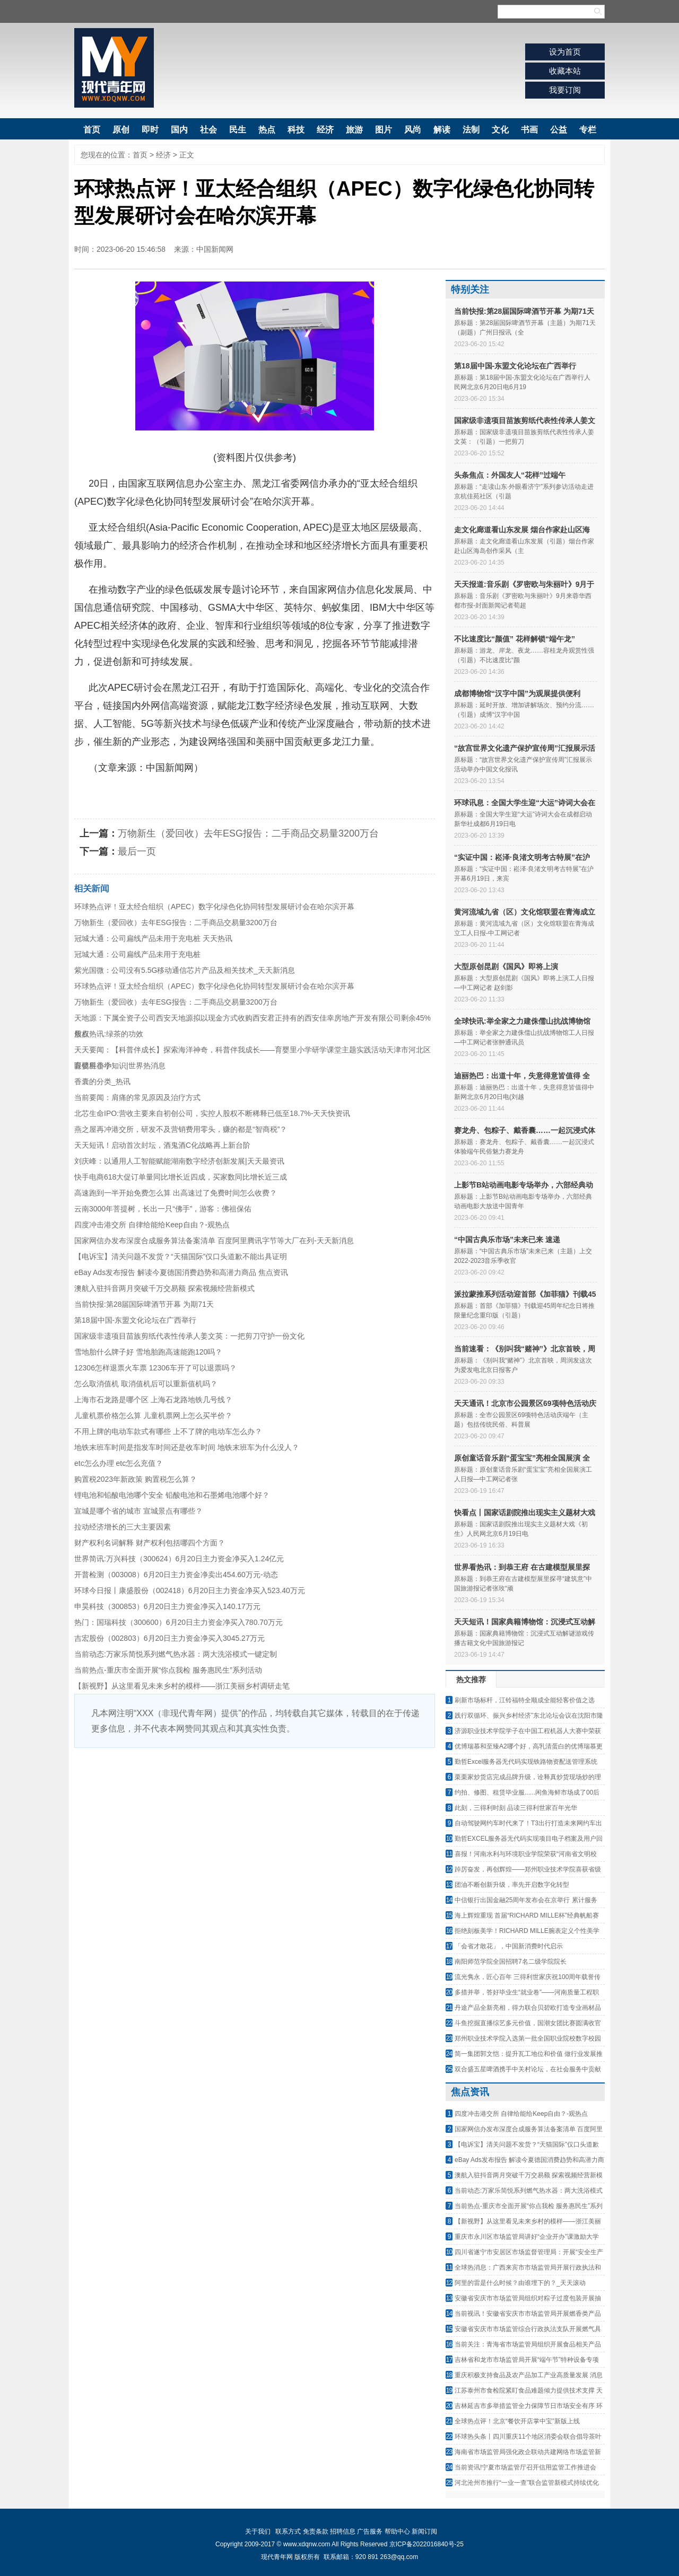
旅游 (354, 129)
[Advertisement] (254, 1827)
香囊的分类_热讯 (102, 1081)
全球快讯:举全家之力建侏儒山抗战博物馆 (522, 1021)
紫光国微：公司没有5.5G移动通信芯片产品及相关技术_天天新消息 (184, 970)
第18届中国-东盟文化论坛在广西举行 (135, 1320)
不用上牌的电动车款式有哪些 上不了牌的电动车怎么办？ (168, 1431)
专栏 (587, 129)
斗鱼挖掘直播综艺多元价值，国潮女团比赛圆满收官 (528, 2023)
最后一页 (137, 851)
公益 (558, 129)
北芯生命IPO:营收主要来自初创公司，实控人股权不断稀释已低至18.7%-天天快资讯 (212, 1113)
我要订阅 (565, 89)
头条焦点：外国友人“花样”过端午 (509, 475)
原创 (120, 129)
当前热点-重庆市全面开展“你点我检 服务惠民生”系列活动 (168, 1670)
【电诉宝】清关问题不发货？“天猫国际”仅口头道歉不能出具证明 (180, 1256)
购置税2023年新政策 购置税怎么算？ (135, 1479)
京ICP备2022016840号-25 (426, 2544)
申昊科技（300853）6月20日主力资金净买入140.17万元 (167, 1606)
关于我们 (258, 2531)
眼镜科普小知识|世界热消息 (120, 1065)
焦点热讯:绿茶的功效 (108, 1034)
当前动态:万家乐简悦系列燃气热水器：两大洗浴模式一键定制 (175, 1654)
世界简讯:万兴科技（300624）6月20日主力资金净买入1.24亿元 (179, 1558)
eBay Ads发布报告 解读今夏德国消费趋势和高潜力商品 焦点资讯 (181, 1272)
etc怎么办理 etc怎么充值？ (118, 1463)
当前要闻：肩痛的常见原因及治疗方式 (137, 1097)
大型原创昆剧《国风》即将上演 (506, 966)
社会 (208, 129)
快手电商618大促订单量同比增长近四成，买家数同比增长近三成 (180, 1177)
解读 (441, 129)
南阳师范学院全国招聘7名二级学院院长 (511, 1961)
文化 (500, 129)
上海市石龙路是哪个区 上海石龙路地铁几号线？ (153, 1399)
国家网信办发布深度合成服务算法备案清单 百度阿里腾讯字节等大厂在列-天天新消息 (214, 1240)
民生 (237, 129)
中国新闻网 (214, 249)
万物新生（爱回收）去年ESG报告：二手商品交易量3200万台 (248, 833)
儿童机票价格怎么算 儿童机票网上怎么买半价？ (153, 1415)
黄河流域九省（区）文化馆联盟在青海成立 (524, 912)
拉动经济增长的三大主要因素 (122, 1527)
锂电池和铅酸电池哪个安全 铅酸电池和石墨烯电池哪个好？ (171, 1495)
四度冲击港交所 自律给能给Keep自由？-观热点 (152, 1224)
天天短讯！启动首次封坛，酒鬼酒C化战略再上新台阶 (162, 1145)
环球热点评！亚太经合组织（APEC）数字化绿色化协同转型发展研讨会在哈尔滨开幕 (214, 906)
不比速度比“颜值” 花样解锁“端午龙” (514, 639)
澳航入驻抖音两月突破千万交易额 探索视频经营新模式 (164, 1288)
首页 (91, 129)
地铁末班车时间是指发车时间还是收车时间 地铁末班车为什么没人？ (186, 1447)
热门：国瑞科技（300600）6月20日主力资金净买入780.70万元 (178, 1622)
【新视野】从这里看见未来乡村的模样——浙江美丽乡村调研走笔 (182, 1686)
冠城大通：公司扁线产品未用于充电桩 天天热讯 (153, 938)
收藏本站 (565, 70)
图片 (383, 129)
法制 (471, 129)
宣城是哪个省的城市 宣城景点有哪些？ (138, 1511)
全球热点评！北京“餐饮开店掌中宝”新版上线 (517, 2421)
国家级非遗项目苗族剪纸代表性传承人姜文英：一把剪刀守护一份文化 (189, 1336)
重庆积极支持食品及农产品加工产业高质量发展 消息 (529, 2375)
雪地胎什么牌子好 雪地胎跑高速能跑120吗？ (148, 1352)
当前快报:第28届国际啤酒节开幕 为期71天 (144, 1304)
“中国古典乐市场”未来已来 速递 (507, 1239)
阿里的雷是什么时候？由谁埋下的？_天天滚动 (520, 2283)
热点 (266, 129)
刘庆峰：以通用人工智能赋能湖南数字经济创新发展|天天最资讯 (179, 1161)
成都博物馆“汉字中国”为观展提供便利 (517, 693)
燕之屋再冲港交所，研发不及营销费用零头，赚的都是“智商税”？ (180, 1129)
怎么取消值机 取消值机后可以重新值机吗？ (145, 1383)
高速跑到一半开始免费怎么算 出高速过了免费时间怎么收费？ (175, 1193)
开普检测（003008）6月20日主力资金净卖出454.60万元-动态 (176, 1574)
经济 (325, 129)
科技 (296, 129)
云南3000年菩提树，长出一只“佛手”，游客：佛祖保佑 (162, 1209)
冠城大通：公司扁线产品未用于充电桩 (137, 954)
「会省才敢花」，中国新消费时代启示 (509, 1946)
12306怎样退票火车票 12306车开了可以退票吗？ (155, 1368)
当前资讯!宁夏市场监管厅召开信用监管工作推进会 (525, 2467)
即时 (150, 129)
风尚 (412, 129)
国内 (179, 129)
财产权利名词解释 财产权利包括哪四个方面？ (149, 1542)
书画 (529, 129)
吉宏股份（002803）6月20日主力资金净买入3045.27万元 (169, 1638)
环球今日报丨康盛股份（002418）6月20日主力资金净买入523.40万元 (189, 1590)
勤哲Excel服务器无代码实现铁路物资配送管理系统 (526, 1761)
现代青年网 (114, 68)
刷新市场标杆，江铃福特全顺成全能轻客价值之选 (525, 1700)
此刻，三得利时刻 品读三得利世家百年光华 (516, 1808)
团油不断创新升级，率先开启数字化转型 (512, 1884)
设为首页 (565, 51)
